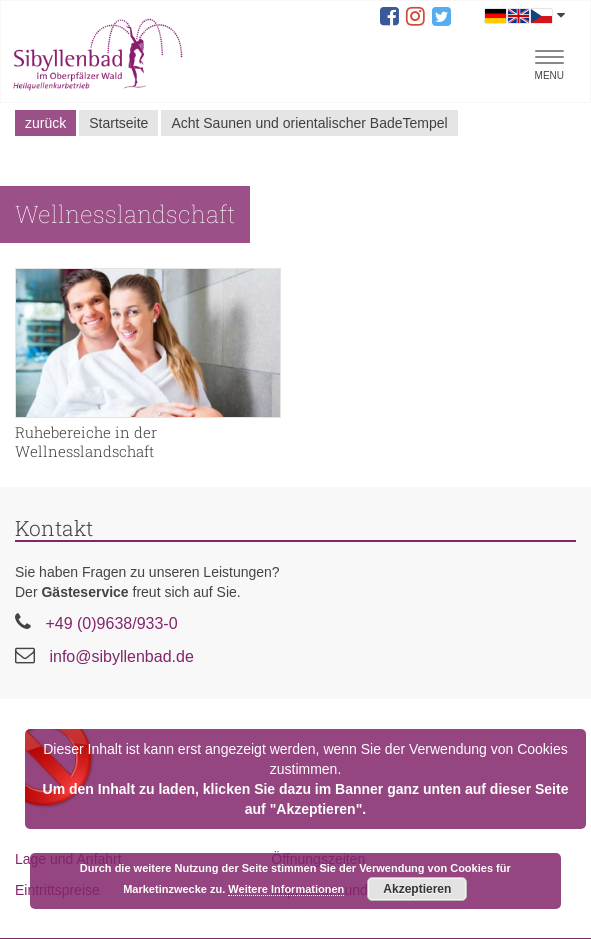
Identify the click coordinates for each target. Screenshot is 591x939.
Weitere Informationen (286, 889)
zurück (45, 123)
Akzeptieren (417, 889)
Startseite (118, 123)
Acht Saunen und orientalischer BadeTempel (309, 123)
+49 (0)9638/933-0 (111, 623)
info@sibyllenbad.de (121, 656)
